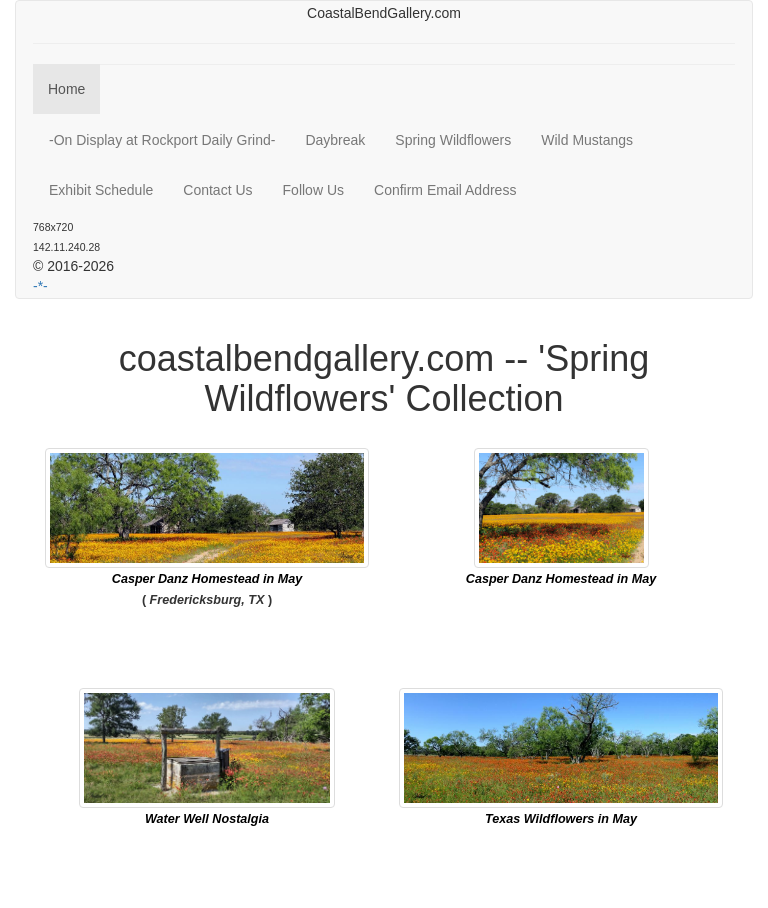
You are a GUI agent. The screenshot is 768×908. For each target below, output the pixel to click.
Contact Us (217, 190)
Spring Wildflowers (453, 140)
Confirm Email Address (445, 190)
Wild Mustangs (587, 140)
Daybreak (335, 140)
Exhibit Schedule (101, 190)
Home (66, 89)
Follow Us (313, 190)
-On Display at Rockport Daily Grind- (162, 140)
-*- (40, 286)
